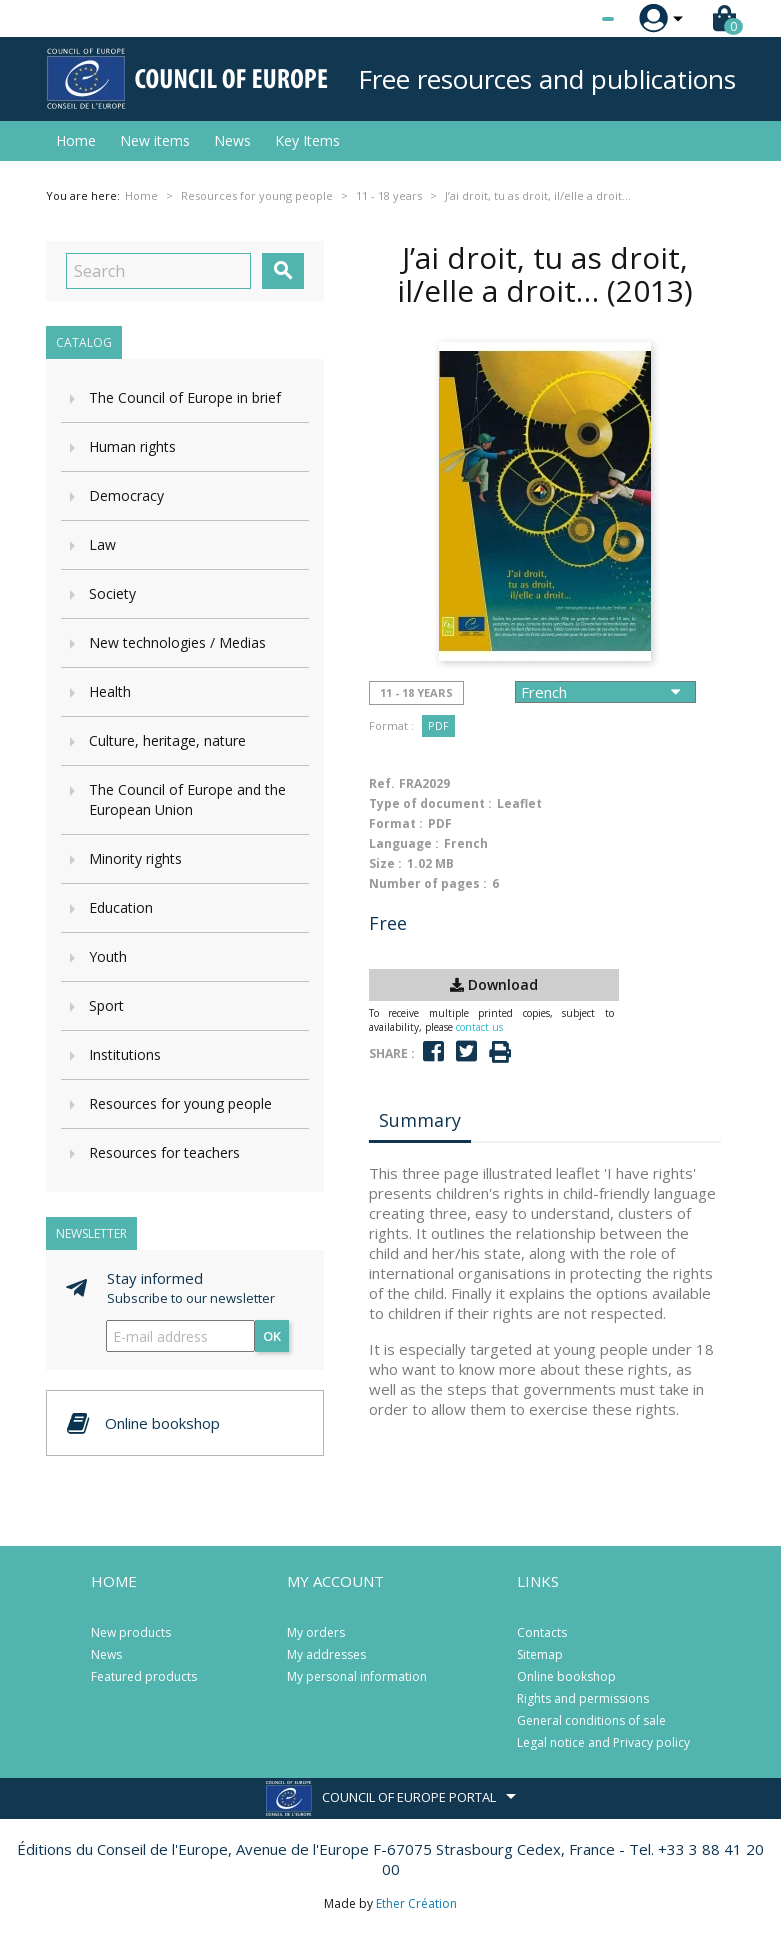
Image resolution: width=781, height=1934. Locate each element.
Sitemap (540, 1654)
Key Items (307, 140)
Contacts (542, 1632)
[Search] (158, 271)
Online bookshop (566, 1676)
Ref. (382, 783)
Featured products (144, 1676)
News (232, 140)
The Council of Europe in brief (185, 397)
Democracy (126, 495)
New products (131, 1632)
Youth (108, 956)
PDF (438, 725)
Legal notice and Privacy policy (603, 1742)
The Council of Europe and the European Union (187, 799)
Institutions (125, 1054)
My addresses (326, 1654)
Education (121, 907)
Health (110, 691)
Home (76, 140)
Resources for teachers (164, 1152)
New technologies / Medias (177, 642)
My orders (316, 1632)
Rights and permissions (583, 1698)
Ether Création (416, 1903)
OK (272, 1336)
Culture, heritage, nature (167, 740)
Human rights (132, 446)
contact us (479, 1027)
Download (494, 984)
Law (102, 544)
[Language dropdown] (570, 19)
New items (155, 140)
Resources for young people (180, 1103)
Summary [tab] (420, 1120)
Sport (106, 1005)
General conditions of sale (591, 1720)
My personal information (357, 1676)
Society (112, 593)
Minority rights (135, 858)
